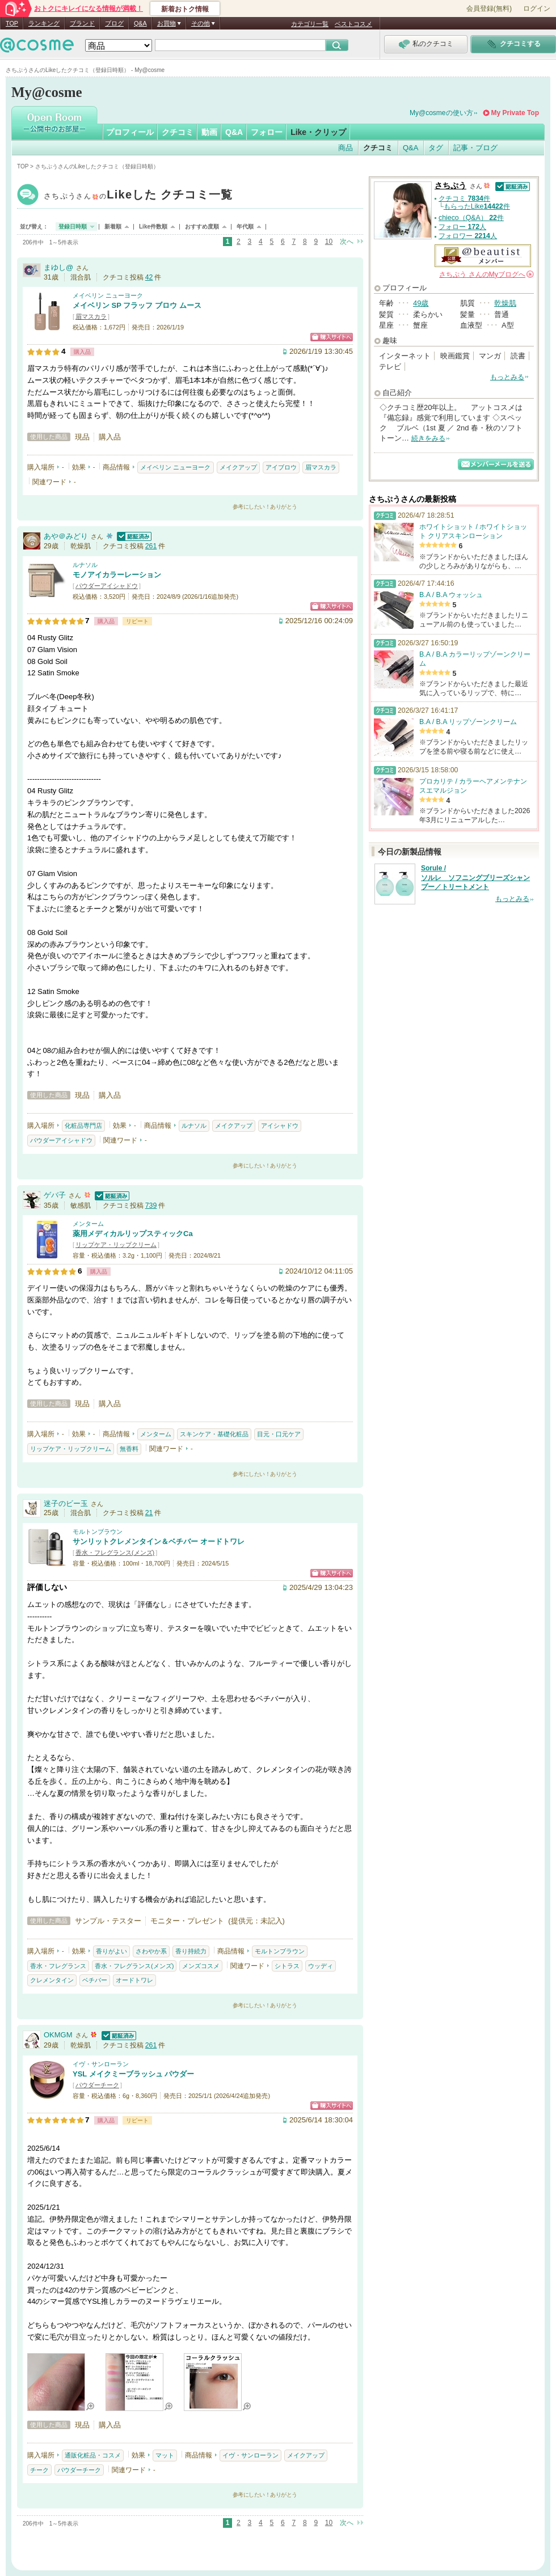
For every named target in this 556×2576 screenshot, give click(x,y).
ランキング (44, 23)
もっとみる (507, 377)
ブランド (82, 23)
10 (328, 242)
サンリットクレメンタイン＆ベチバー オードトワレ (159, 1541)
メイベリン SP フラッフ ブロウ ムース (137, 305)
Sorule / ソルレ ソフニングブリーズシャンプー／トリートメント (475, 877)
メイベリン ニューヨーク (108, 295)
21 (149, 1513)
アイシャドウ (279, 1125)
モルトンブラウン (98, 1531)
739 (151, 1205)
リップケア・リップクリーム (116, 1244)
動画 (209, 132)
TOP (12, 23)
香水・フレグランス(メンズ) (114, 1552)
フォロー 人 (462, 227)
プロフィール (130, 132)
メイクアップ (238, 467)
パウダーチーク (97, 2085)
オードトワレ (134, 1980)
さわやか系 (151, 1951)
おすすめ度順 (202, 226)
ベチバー (94, 1980)
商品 (345, 147)
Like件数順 (153, 226)
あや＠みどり (66, 536)
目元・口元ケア (279, 1434)
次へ (346, 242)
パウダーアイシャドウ (106, 585)
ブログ (114, 23)
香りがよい (111, 1951)
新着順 (112, 226)
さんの (486, 274)
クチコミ (177, 132)
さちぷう (138, 196)
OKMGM (58, 2035)
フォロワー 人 (468, 236)
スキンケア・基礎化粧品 (214, 1434)
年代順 (245, 226)
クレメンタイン (52, 1980)
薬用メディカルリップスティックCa (133, 1233)
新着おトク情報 (185, 9)
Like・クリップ (318, 132)
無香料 (129, 1448)
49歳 (420, 303)
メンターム (88, 1223)
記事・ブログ (475, 147)
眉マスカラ (91, 316)
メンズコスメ (201, 1965)
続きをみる (428, 438)
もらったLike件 (477, 206)
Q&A (140, 23)
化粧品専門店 (83, 1125)
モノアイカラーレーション (117, 574)
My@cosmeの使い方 (441, 113)
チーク (39, 2470)
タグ (435, 147)
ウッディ (320, 1965)
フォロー (267, 132)
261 (151, 546)
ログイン (536, 8)
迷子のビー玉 (66, 1503)
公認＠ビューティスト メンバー (483, 255)
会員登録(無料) (489, 8)
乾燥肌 (505, 303)
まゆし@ (58, 267)
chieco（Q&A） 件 (471, 218)
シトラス (287, 1965)
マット (164, 2455)
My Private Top (515, 113)
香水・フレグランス (58, 1965)
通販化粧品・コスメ (93, 2455)
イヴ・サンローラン (101, 2064)
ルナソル (85, 564)
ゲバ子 (55, 1195)
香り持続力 (191, 1951)
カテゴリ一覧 (309, 23)
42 (149, 277)
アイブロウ (281, 467)
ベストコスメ (353, 23)
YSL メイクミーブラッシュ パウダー (133, 2074)
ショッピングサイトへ (331, 337)
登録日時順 (72, 226)
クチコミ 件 (464, 198)
